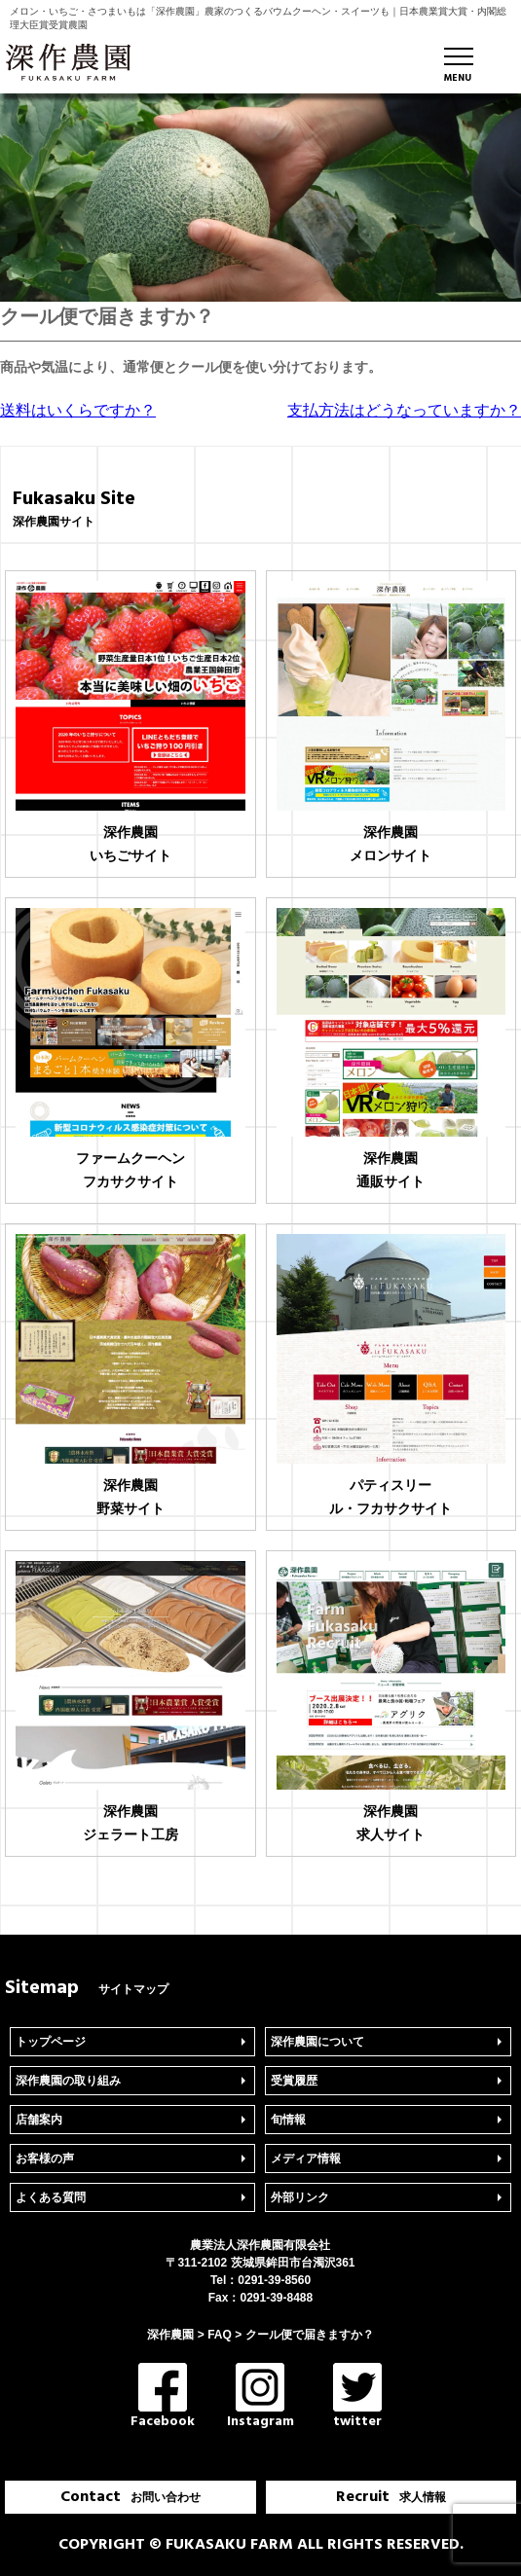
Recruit (391, 2497)
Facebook (162, 2397)
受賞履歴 (294, 2080)
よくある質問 (51, 2197)
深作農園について (317, 2042)
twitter (357, 2397)
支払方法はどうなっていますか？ (404, 410)
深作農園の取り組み (68, 2080)
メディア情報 (306, 2158)
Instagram (260, 2397)
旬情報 (288, 2119)
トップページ (51, 2042)
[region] (260, 197)
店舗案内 (39, 2119)
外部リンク (300, 2197)
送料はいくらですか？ (78, 410)
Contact (130, 2497)
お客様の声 (45, 2158)
